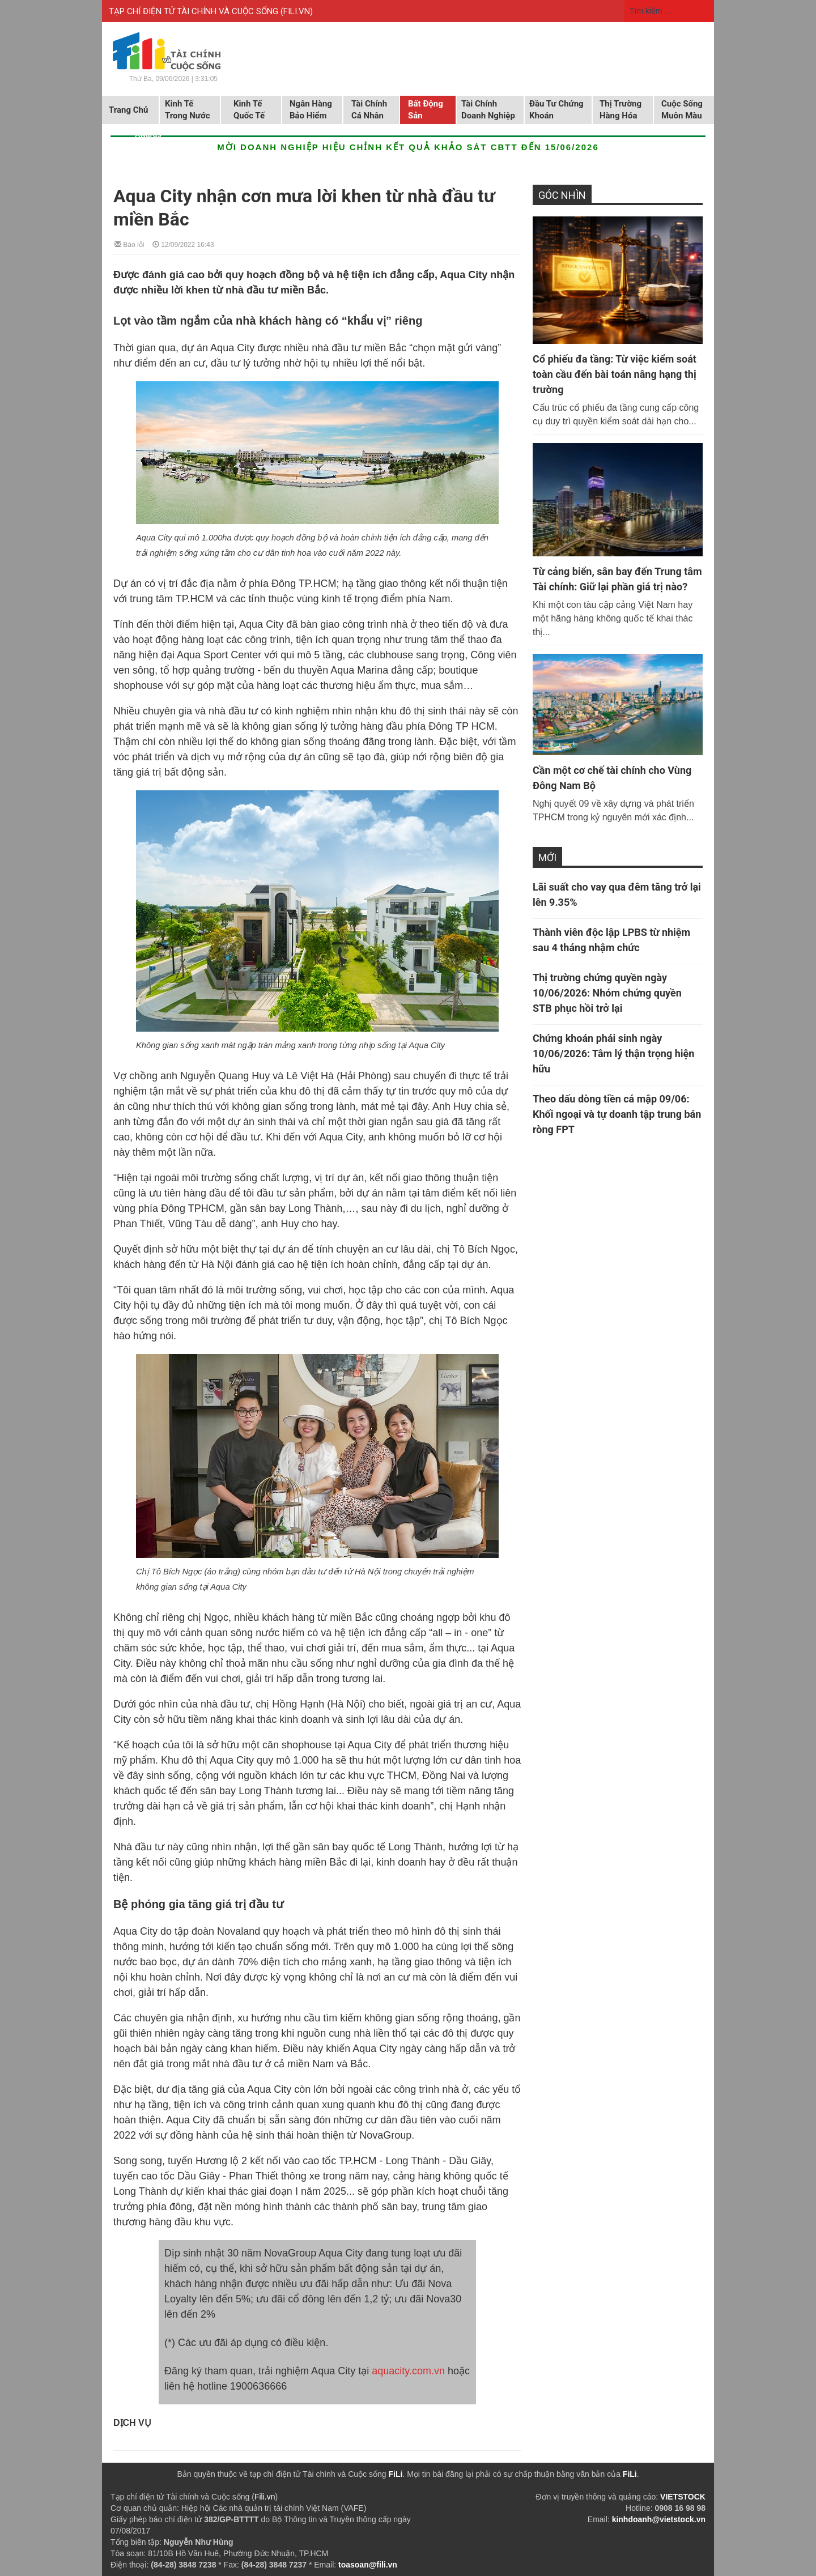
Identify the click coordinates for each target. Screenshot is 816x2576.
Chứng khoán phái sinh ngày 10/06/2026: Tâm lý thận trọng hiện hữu (613, 1053)
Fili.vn (264, 2496)
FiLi (396, 2474)
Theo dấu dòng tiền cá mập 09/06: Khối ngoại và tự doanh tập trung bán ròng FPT (617, 1114)
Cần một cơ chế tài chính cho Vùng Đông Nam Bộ (612, 777)
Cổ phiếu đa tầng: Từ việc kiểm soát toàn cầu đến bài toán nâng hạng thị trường (614, 374)
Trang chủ (128, 110)
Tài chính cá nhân (369, 110)
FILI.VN (296, 11)
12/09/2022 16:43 (183, 244)
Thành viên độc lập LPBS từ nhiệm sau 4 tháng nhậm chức (611, 939)
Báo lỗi (129, 244)
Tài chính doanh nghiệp (488, 110)
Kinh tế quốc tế (249, 110)
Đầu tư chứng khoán (556, 110)
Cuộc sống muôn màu (682, 110)
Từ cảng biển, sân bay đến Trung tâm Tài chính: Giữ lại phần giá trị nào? (617, 579)
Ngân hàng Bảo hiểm (311, 110)
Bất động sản (425, 110)
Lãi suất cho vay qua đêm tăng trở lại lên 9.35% (617, 894)
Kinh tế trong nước (187, 110)
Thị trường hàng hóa (620, 110)
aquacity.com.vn (408, 2371)
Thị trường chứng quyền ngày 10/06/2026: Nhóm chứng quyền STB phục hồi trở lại (607, 993)
